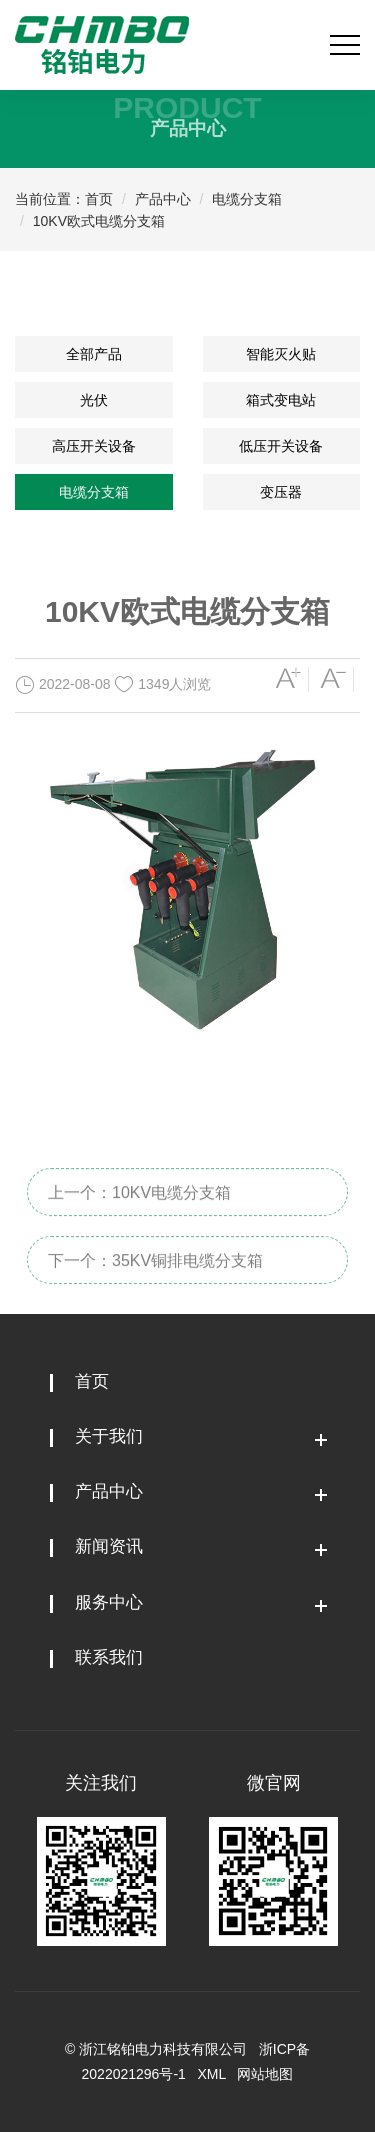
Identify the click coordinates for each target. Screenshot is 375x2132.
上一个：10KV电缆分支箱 (139, 1217)
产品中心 (163, 199)
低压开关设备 (281, 446)
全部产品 (94, 354)
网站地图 (265, 2074)
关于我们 (109, 1436)
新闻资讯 (109, 1546)
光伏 (94, 400)
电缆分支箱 (247, 199)
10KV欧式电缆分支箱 (99, 221)
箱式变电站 (281, 400)
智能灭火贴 (281, 354)
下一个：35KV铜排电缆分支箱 (155, 1285)
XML (212, 2074)
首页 (99, 199)
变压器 (281, 492)
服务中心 (109, 1602)
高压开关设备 (94, 446)
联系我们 (109, 1657)
